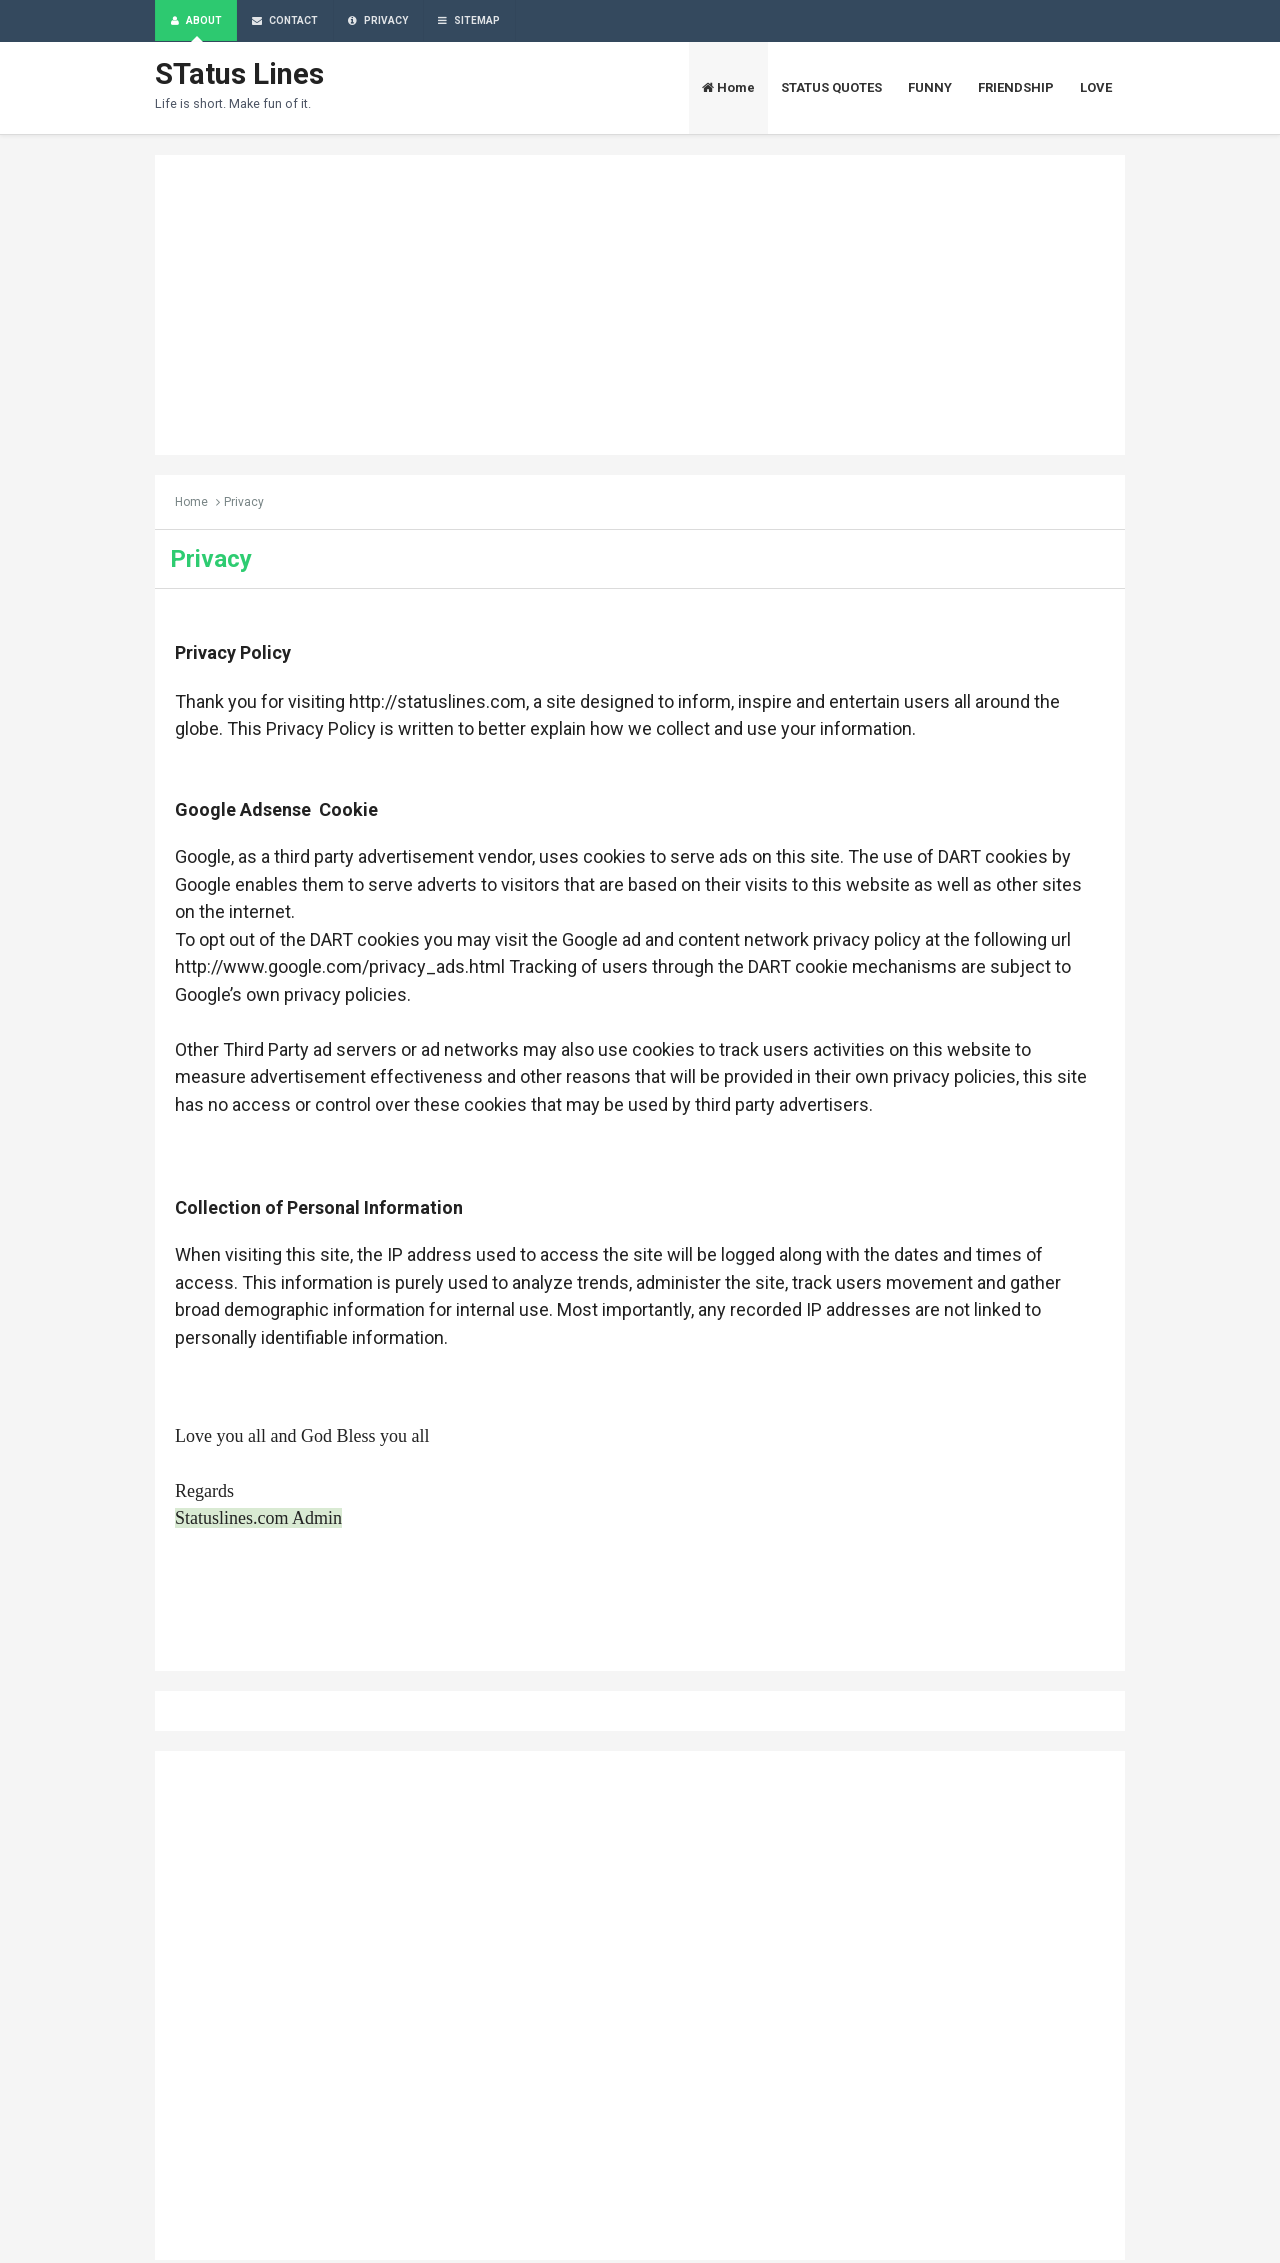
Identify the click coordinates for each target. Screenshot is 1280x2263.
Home (191, 504)
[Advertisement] (640, 307)
